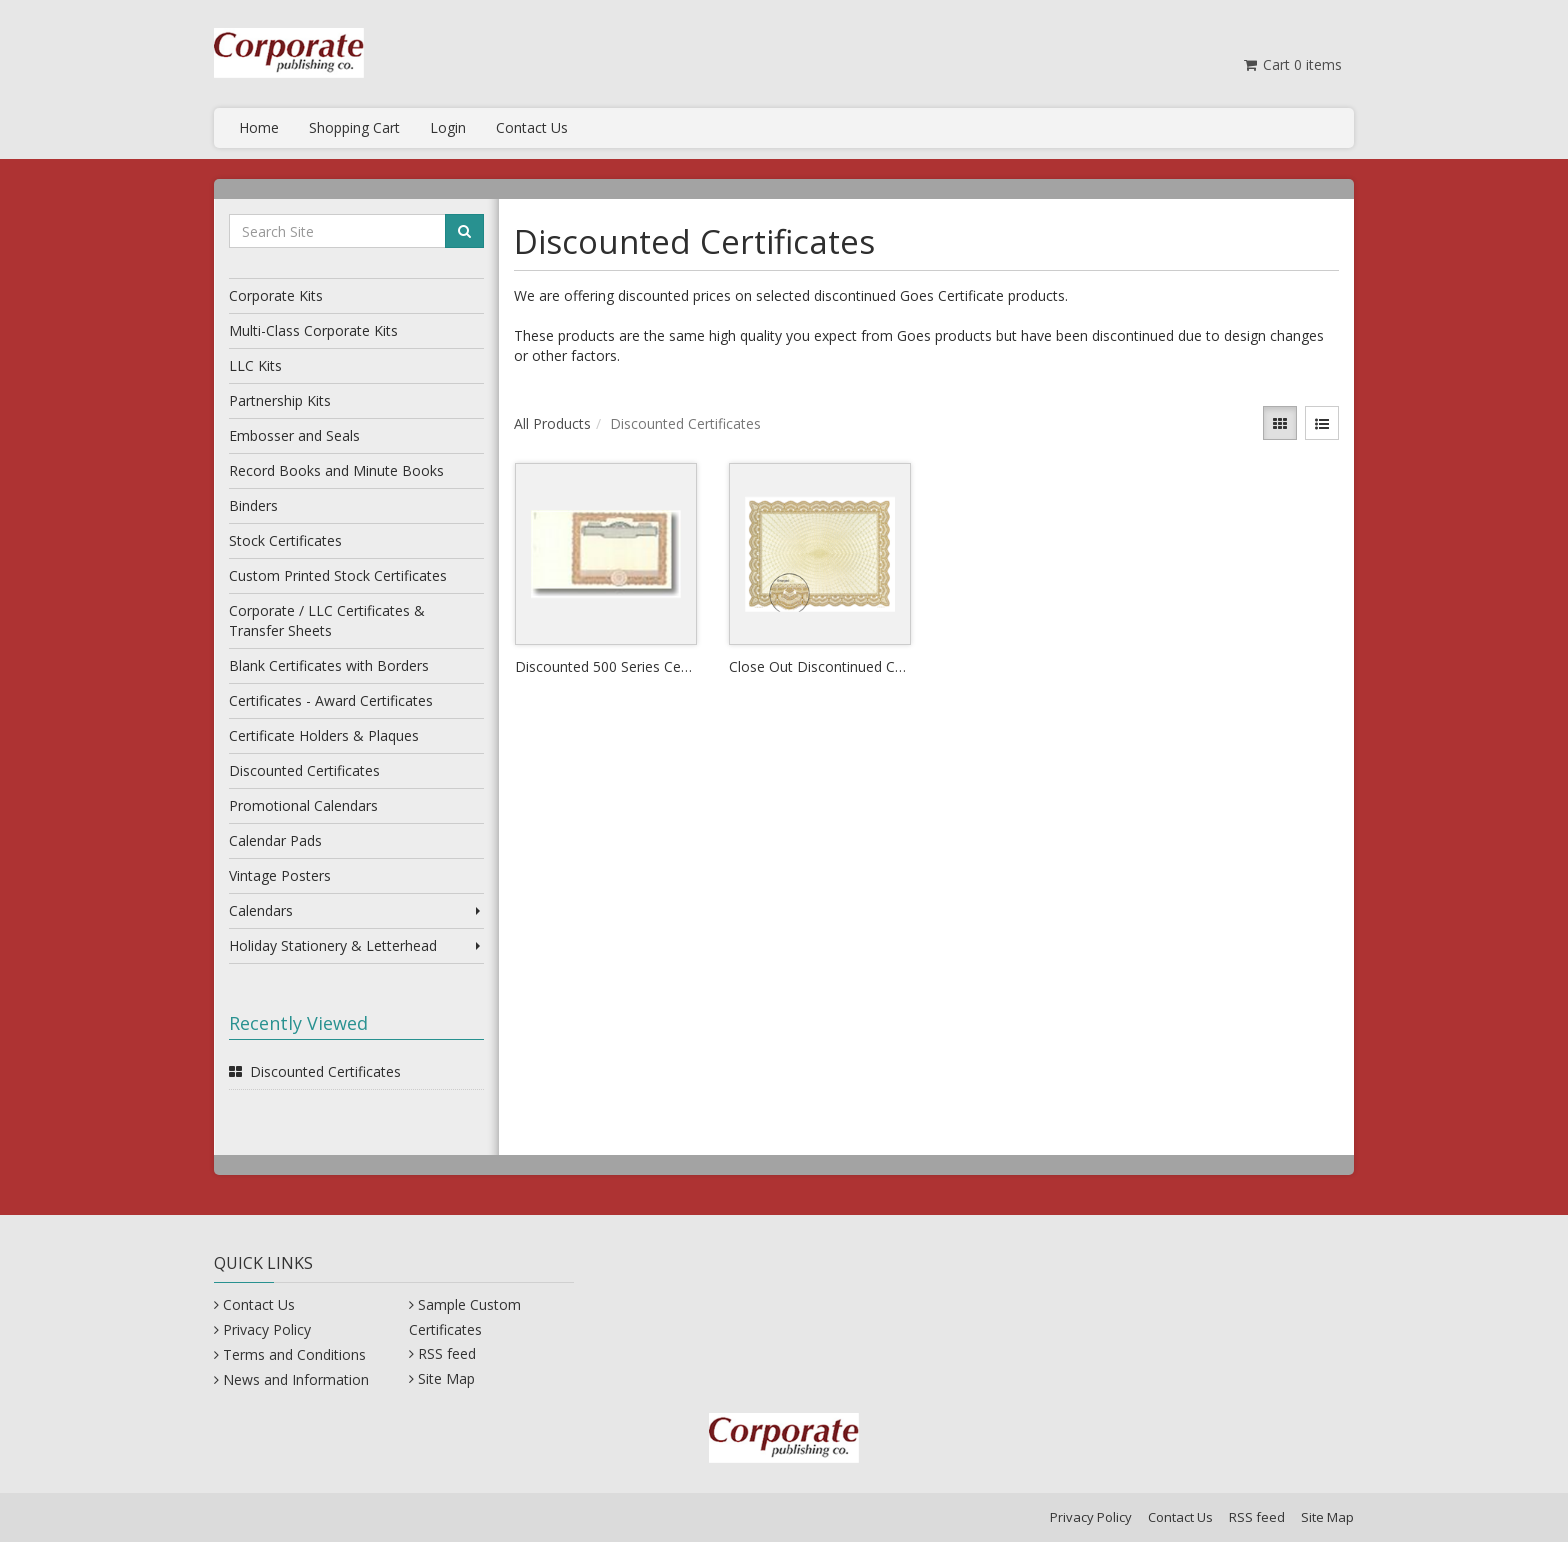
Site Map (446, 1378)
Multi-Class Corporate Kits (313, 330)
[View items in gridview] (1280, 423)
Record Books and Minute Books (336, 470)
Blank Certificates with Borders (329, 665)
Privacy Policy (267, 1329)
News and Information (296, 1379)
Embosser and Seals (294, 435)
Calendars (356, 910)
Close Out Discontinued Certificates (820, 666)
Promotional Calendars (303, 805)
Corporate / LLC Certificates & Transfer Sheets (327, 620)
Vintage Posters (280, 875)
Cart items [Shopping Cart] (1291, 64)
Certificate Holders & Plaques (324, 735)
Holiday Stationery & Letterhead (356, 945)
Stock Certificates (285, 540)
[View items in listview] (1322, 423)
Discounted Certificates (304, 770)
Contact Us (532, 127)
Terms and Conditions (294, 1354)
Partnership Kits (280, 400)
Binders (253, 505)
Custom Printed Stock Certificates (338, 575)
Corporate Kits (276, 295)
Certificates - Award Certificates (331, 700)
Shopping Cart (354, 127)
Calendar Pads (275, 840)
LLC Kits (255, 365)
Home (259, 127)
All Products (552, 423)
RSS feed (447, 1353)
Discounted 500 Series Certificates (606, 666)
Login (448, 127)
